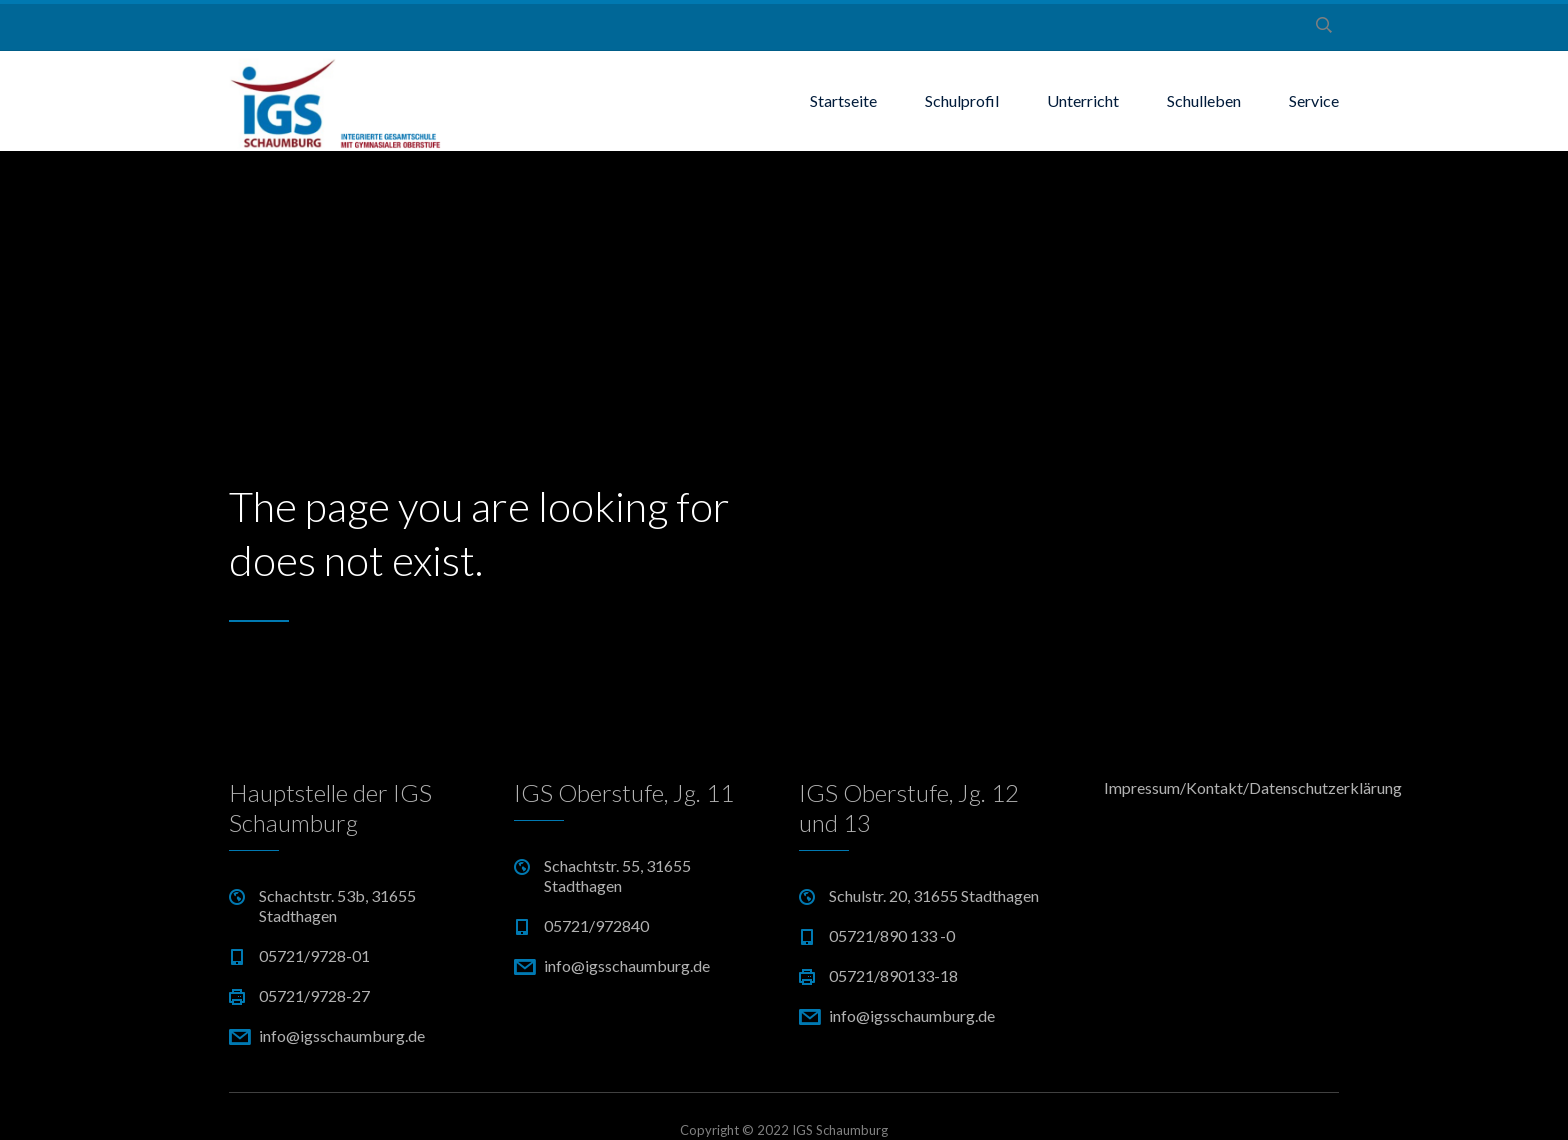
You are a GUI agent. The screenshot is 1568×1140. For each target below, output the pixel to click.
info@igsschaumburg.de (342, 1035)
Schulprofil (962, 100)
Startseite (843, 100)
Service (1314, 100)
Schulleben (1204, 100)
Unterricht (1083, 100)
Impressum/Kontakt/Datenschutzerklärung (1221, 787)
